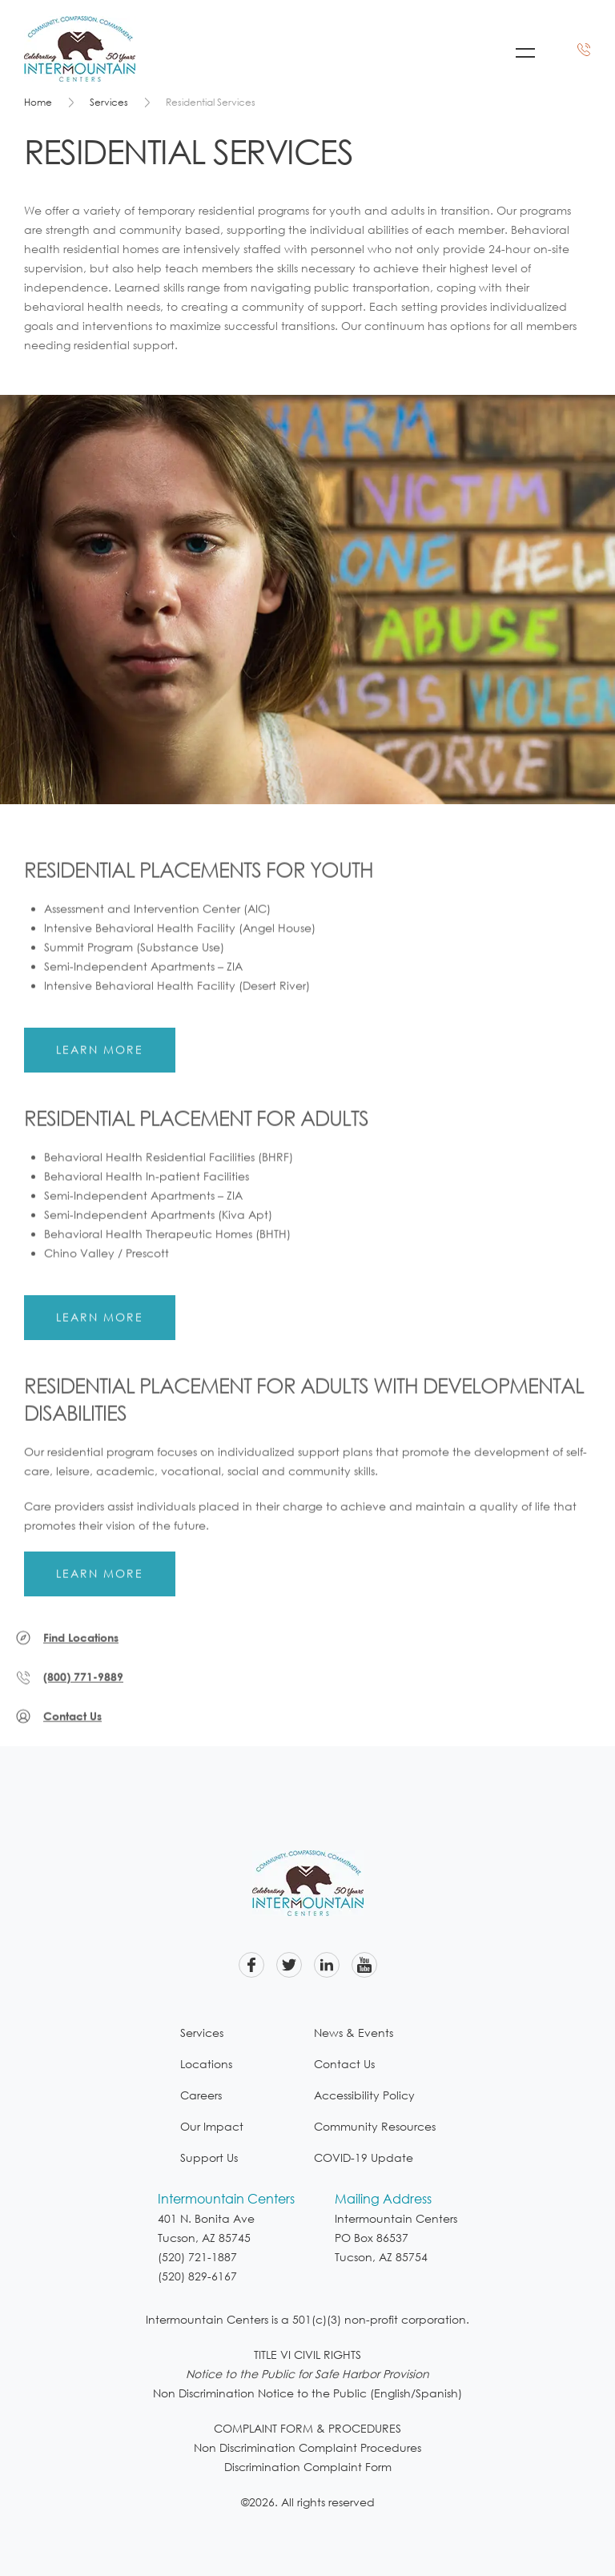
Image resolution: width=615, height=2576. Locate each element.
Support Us (209, 2157)
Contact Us (344, 2064)
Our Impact (211, 2126)
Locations (206, 2064)
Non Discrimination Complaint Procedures (307, 2447)
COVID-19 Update (363, 2157)
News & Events (353, 2032)
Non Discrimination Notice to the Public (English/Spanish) (307, 2393)
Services (109, 102)
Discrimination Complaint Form (308, 2466)
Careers (201, 2095)
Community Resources (375, 2126)
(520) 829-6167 (197, 2276)
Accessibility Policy (364, 2095)
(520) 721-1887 (197, 2257)
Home (38, 102)
